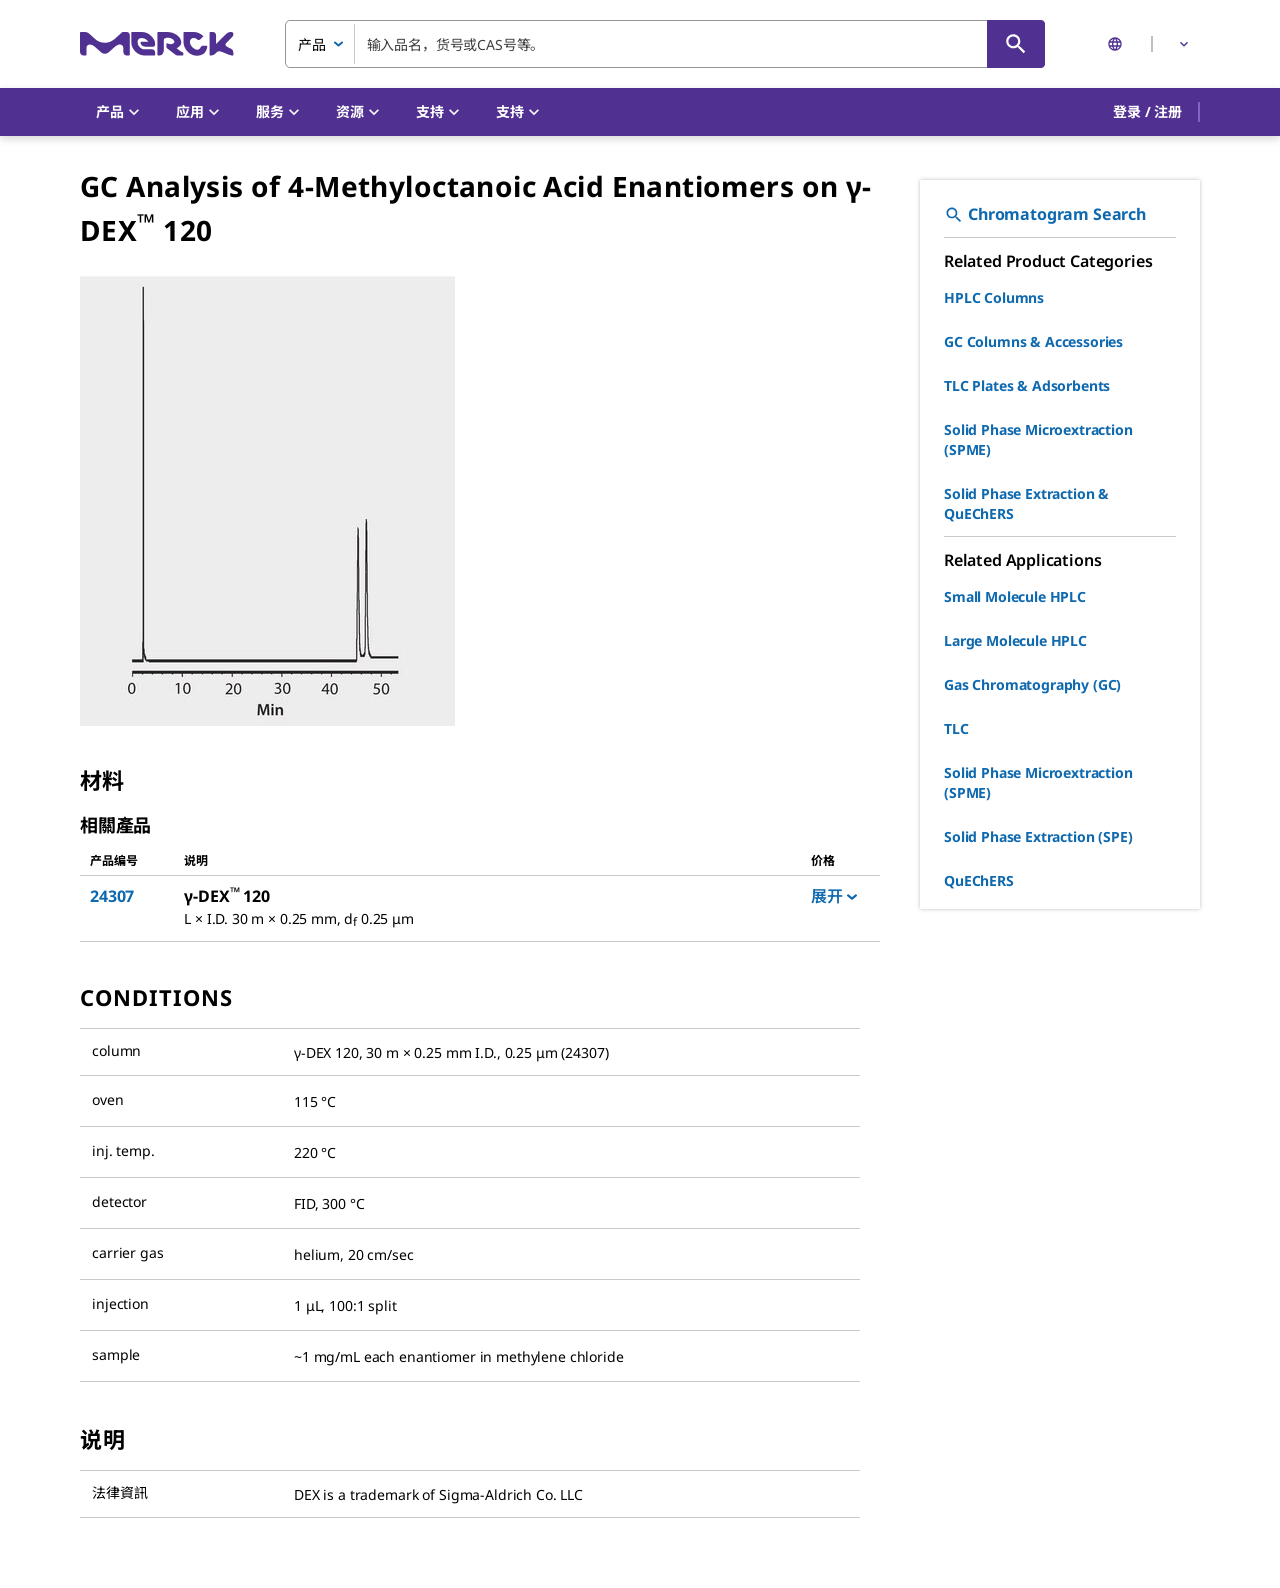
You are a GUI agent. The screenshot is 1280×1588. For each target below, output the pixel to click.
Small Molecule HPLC (1015, 596)
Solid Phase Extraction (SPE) (1038, 836)
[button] (1147, 112)
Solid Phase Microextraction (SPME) (1038, 439)
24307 (112, 896)
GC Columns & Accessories (1033, 341)
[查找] (1016, 44)
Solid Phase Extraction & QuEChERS (1026, 503)
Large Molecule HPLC (1015, 640)
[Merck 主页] (157, 43)
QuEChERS (979, 880)
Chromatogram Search (1045, 214)
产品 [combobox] (312, 44)
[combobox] (665, 44)
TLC (956, 728)
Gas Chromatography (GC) (1032, 684)
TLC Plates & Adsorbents (1027, 385)
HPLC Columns (994, 297)
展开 (834, 896)
